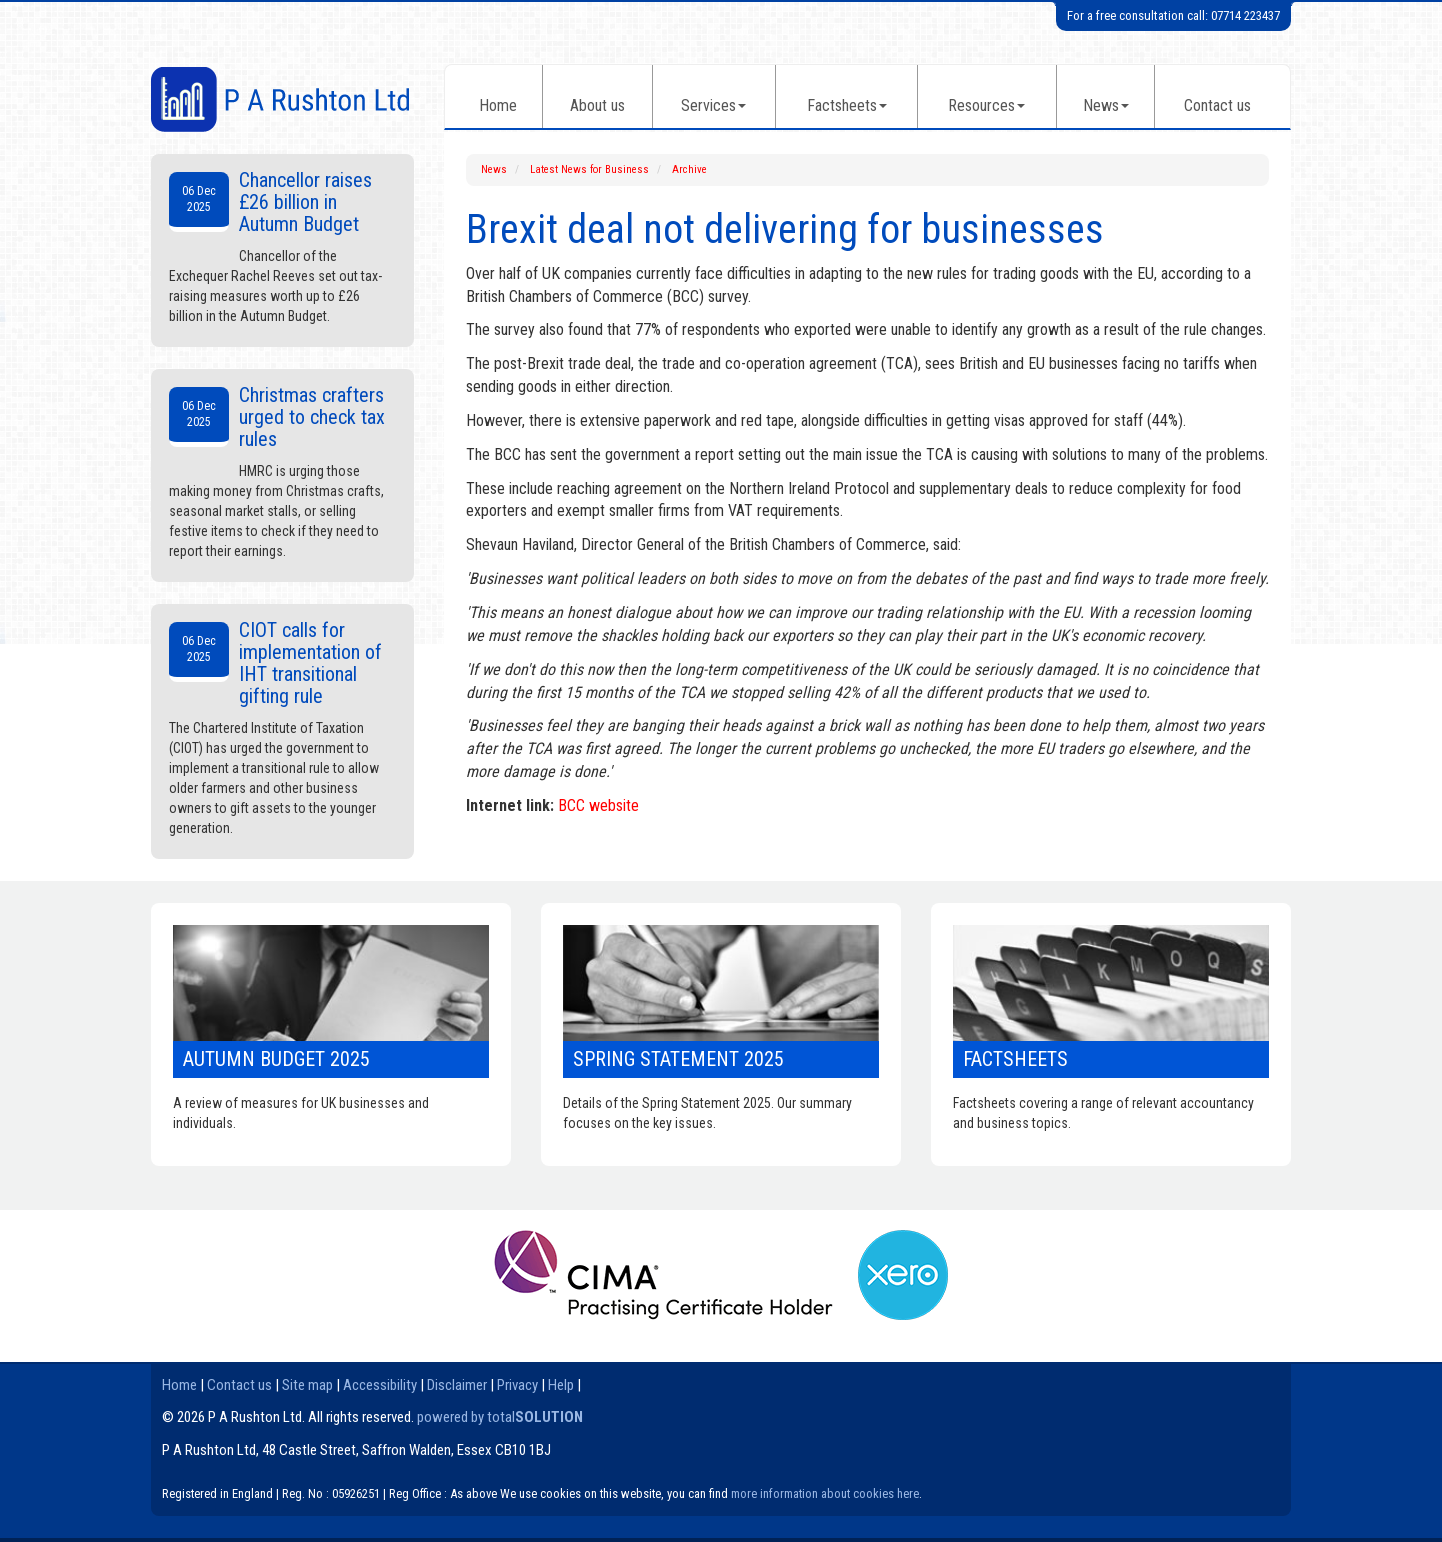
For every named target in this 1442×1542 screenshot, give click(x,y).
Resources (986, 105)
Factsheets (847, 105)
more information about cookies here (825, 1493)
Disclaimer (457, 1385)
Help (561, 1385)
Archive (689, 169)
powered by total (500, 1417)
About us (597, 105)
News (1106, 105)
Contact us (1217, 105)
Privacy (517, 1385)
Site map (307, 1385)
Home (498, 105)
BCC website (598, 805)
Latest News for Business (589, 169)
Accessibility (380, 1385)
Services (713, 105)
